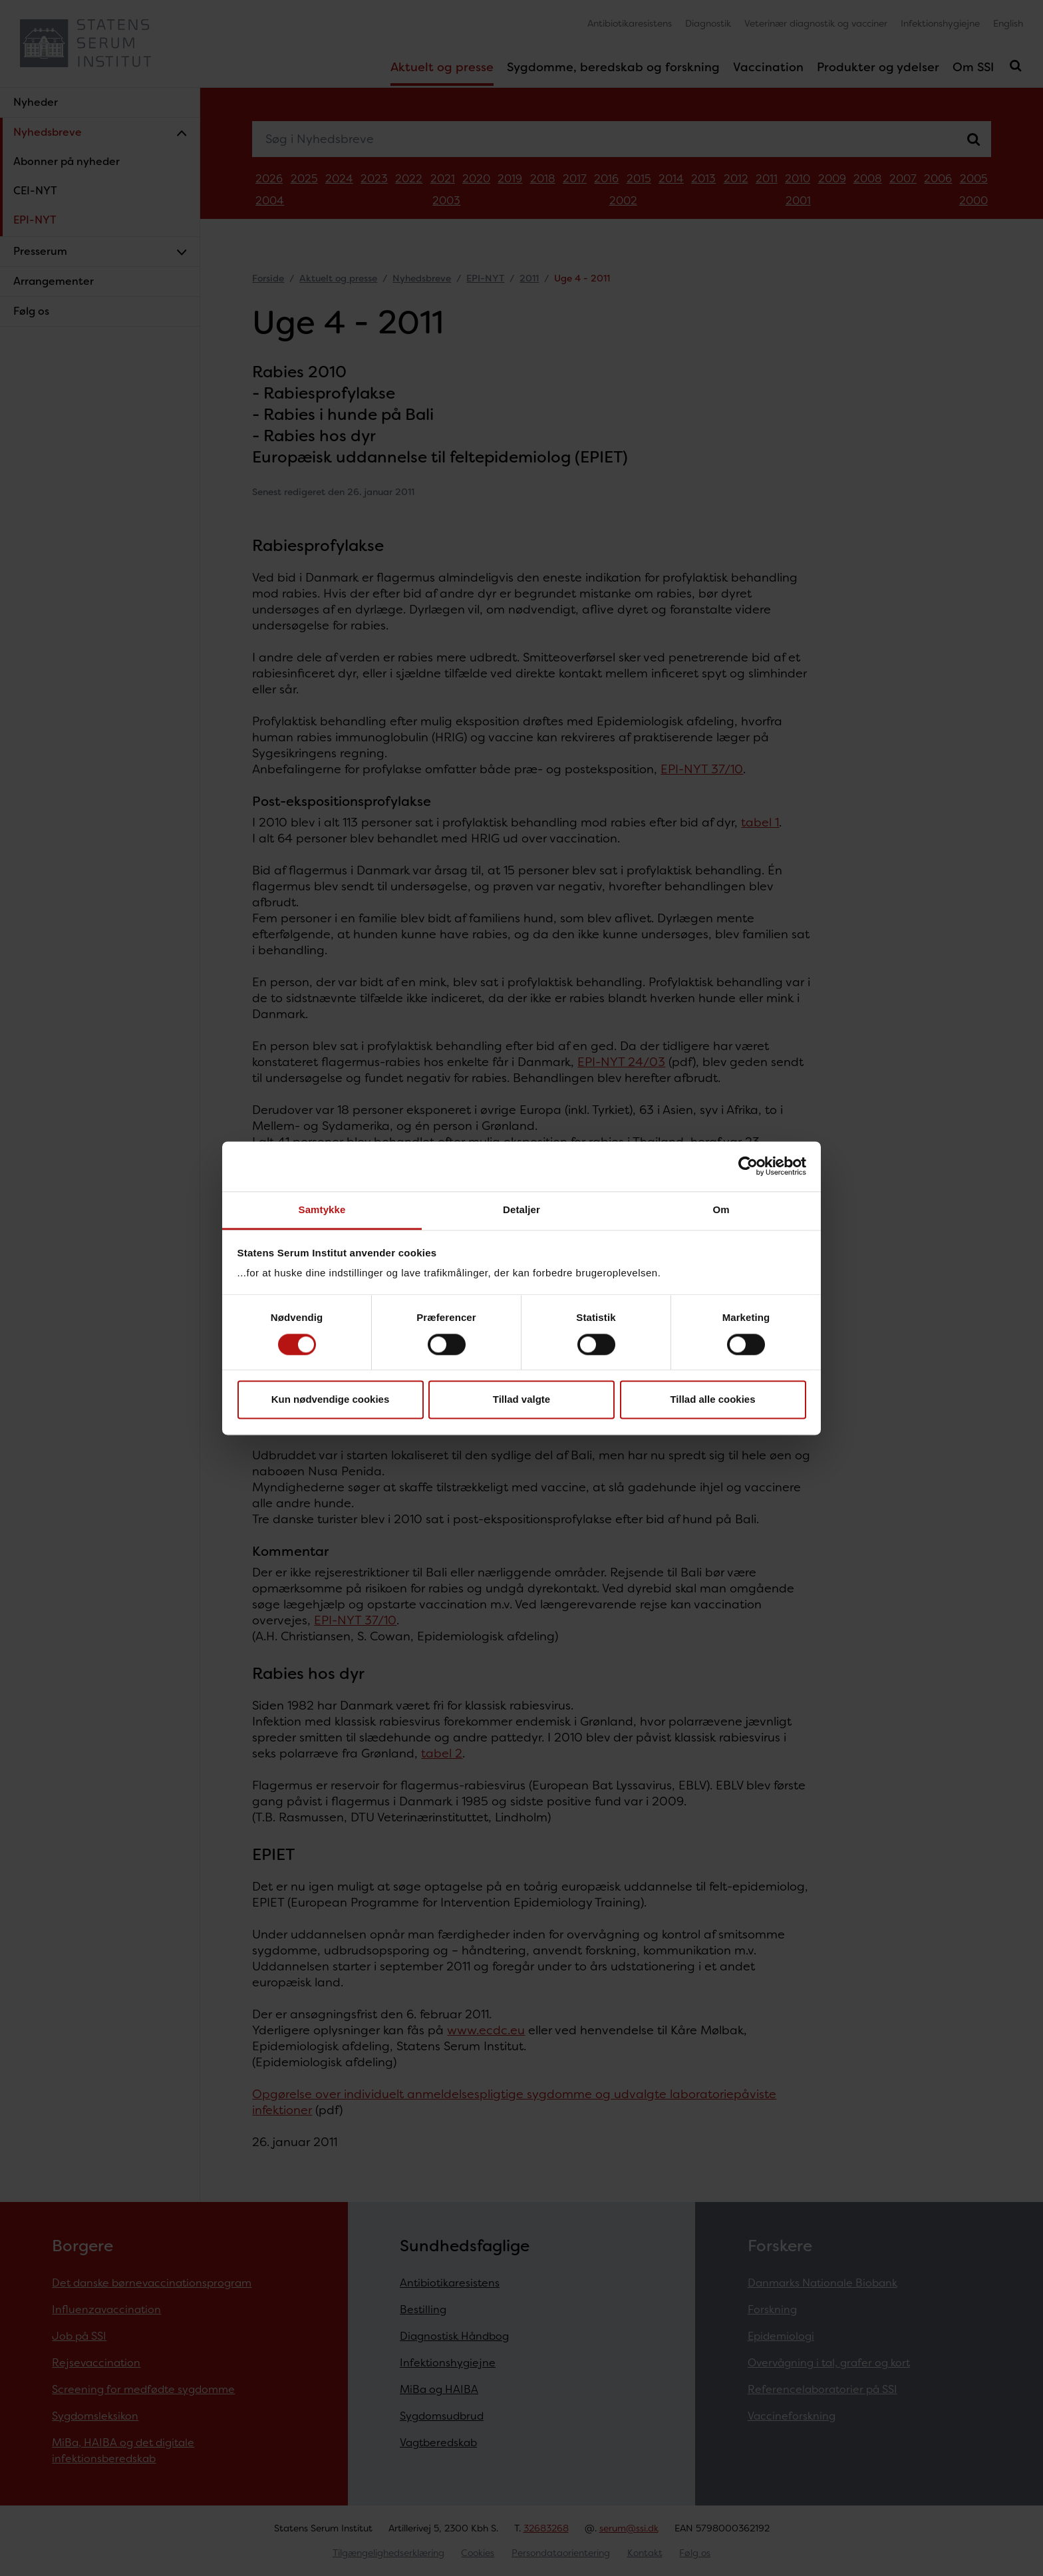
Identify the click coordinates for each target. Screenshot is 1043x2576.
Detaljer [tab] (521, 1209)
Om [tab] (720, 1209)
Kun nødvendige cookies (330, 1399)
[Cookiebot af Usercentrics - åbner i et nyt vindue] (748, 1166)
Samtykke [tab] (322, 1209)
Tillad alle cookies (712, 1399)
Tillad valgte (521, 1399)
